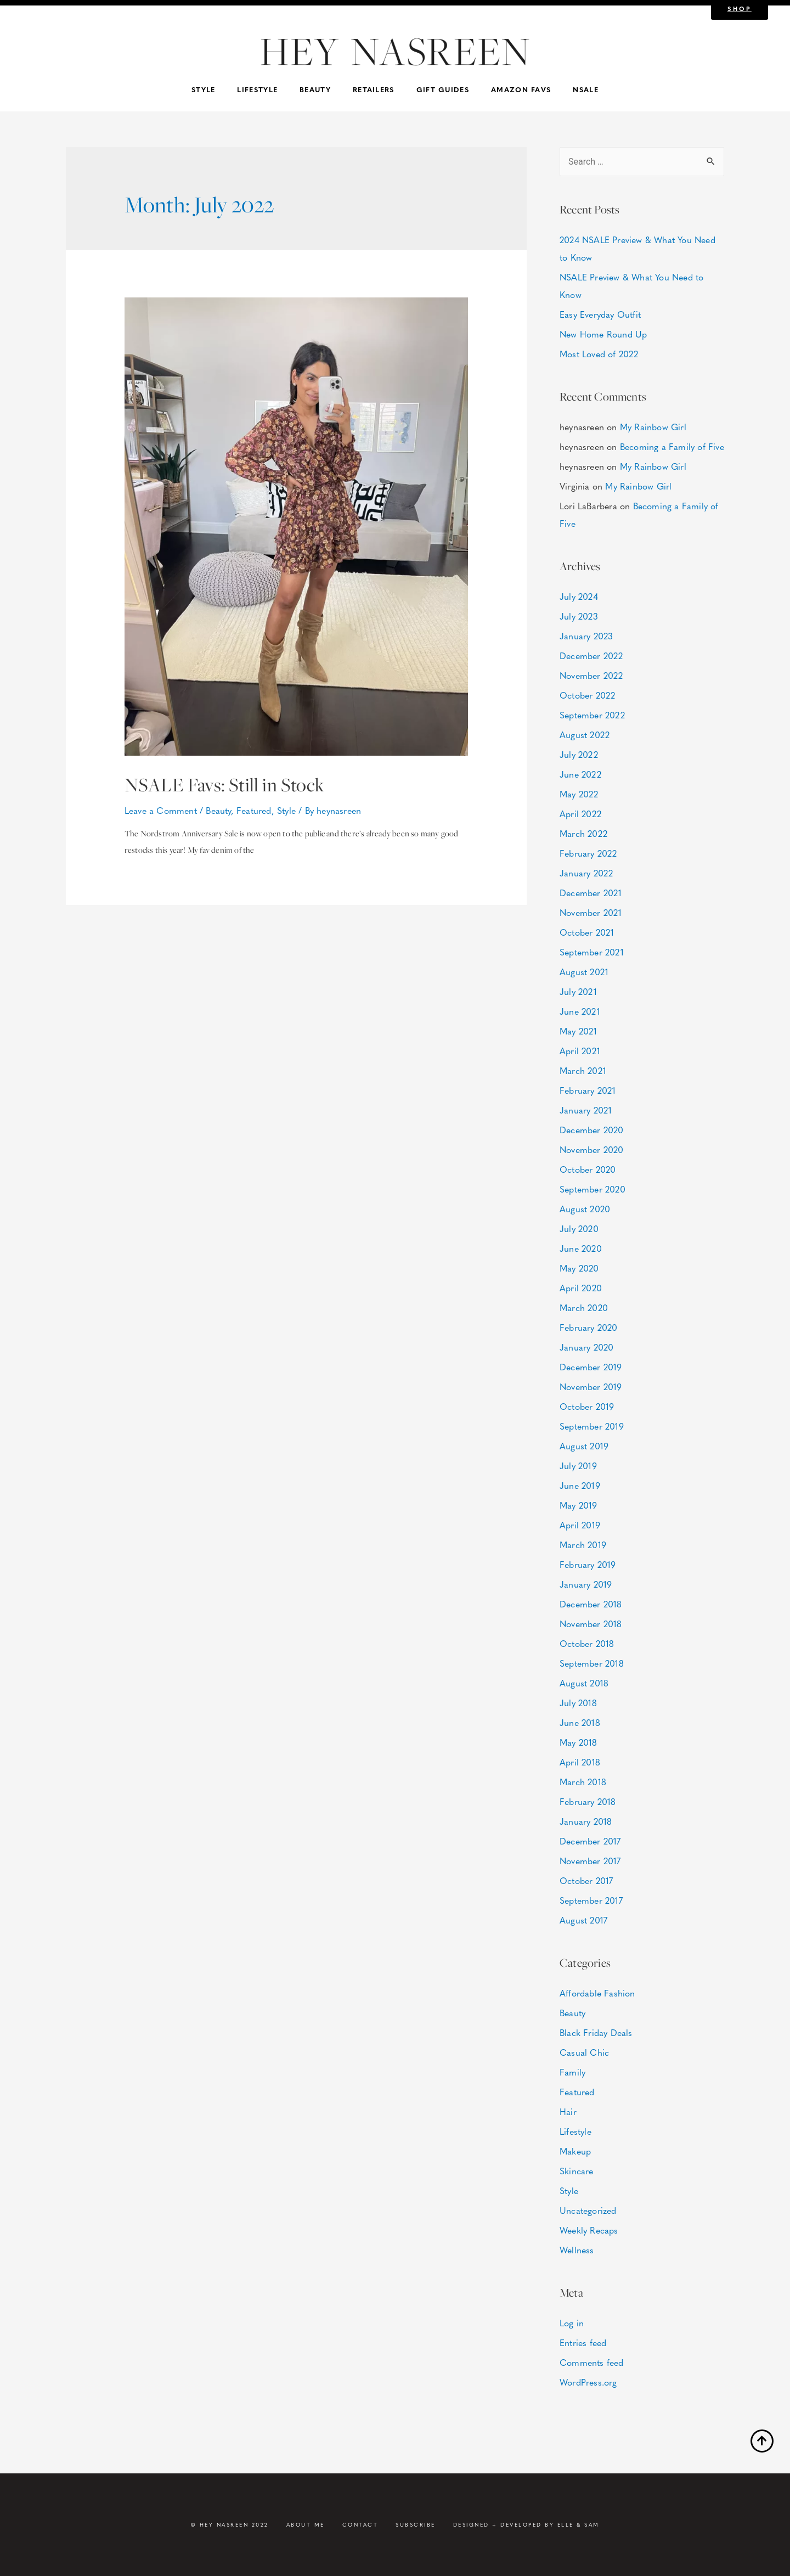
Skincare (577, 2170)
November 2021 (591, 912)
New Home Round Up (603, 334)
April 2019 (580, 1524)
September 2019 (592, 1426)
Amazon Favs (521, 89)
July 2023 (579, 616)
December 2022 (591, 655)
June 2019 (580, 1485)
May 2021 (578, 1031)
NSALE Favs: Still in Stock (240, 783)
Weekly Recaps (589, 2230)
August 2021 (584, 971)
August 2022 (585, 734)
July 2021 (578, 991)
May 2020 (579, 1268)
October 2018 (587, 1643)
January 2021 (586, 1110)
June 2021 (580, 1011)
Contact (360, 2524)
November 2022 (591, 675)
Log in (572, 2322)
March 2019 (583, 1544)
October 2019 (587, 1406)
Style (203, 89)
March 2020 (584, 1307)
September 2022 (592, 714)
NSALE (586, 89)
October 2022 (587, 695)
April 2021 (580, 1050)
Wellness (577, 2249)
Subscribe (416, 2524)
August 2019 (584, 1445)
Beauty (315, 89)
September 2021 (592, 952)
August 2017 (583, 1920)
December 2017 (590, 1841)
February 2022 (588, 853)
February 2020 (589, 1327)
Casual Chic (584, 2052)
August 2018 (584, 1683)
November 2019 (591, 1386)
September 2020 (592, 1189)
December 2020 (592, 1129)
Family (572, 2072)
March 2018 (583, 1781)
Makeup (575, 2151)
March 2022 (583, 833)
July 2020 (579, 1228)
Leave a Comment (161, 810)
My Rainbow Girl (653, 426)
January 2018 (586, 1821)
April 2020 (581, 1287)
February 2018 (588, 1801)
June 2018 (580, 1722)
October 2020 (588, 1169)
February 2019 (588, 1564)
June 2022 (580, 774)
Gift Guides (442, 89)
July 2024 (579, 596)
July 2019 (578, 1465)
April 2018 (580, 1762)
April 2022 (580, 813)
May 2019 (578, 1505)
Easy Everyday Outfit (600, 314)
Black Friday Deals (596, 2032)
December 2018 (591, 1604)
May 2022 (579, 794)
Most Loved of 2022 (599, 353)
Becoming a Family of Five (672, 446)
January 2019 (586, 1584)
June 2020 (581, 1248)
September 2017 (591, 1900)
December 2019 (591, 1366)
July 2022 (579, 754)
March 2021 (583, 1070)
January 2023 (586, 635)
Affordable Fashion (597, 1993)
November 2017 (590, 1860)
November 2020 (592, 1149)
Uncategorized (588, 2210)
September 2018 (592, 1663)
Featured (254, 810)
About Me (305, 2524)
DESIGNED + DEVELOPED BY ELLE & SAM (526, 2524)
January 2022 (586, 873)
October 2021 (587, 932)
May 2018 (578, 1742)
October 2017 (586, 1880)
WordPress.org (588, 2382)
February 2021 (588, 1090)
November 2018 (591, 1623)
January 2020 (586, 1347)
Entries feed (583, 2342)
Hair (568, 2111)
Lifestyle (257, 89)
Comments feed (592, 2362)
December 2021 (591, 892)
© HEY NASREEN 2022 (229, 2524)
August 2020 (585, 1208)
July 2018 (578, 1702)
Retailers (373, 89)
